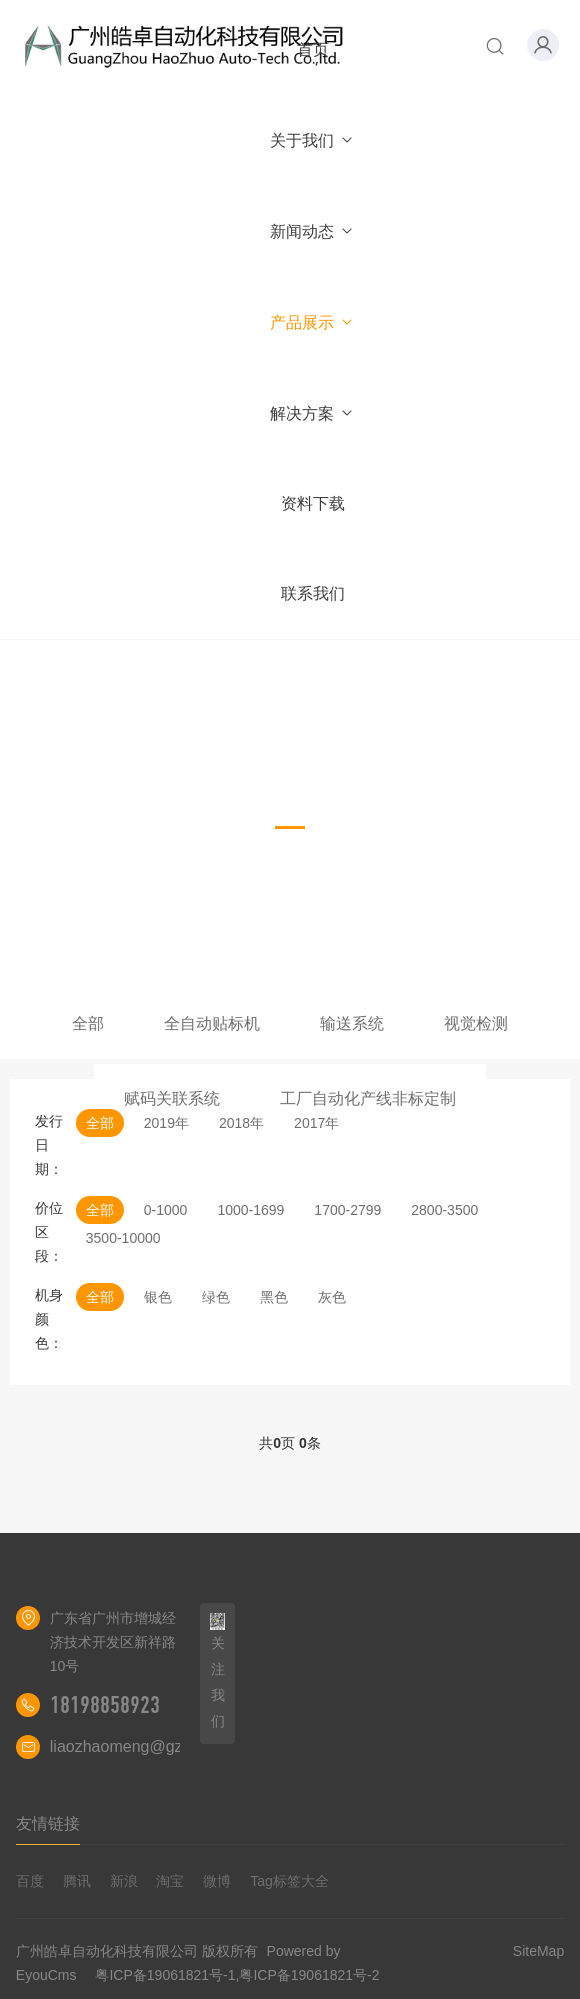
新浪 (124, 1881)
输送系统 (352, 1023)
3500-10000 (123, 1238)
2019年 (166, 1123)
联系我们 (313, 593)
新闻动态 (312, 231)
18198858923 (105, 1705)
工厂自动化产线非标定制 (368, 1098)
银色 (158, 1297)
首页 (313, 49)
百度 (30, 1881)
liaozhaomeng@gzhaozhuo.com (164, 1746)
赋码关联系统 (172, 1098)
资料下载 (313, 503)
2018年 (241, 1123)
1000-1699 (250, 1210)
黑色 (274, 1297)
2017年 (316, 1123)
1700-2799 (347, 1210)
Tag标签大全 (289, 1881)
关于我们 (312, 140)
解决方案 (312, 413)
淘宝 (170, 1881)
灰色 (332, 1297)
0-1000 (166, 1210)
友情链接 (48, 1823)
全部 (88, 1023)
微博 (217, 1881)
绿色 (216, 1297)
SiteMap (538, 1951)
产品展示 (312, 322)
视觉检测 (476, 1023)
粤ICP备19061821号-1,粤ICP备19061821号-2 (237, 1975)
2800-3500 (444, 1210)
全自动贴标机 (212, 1023)
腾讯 (77, 1881)
